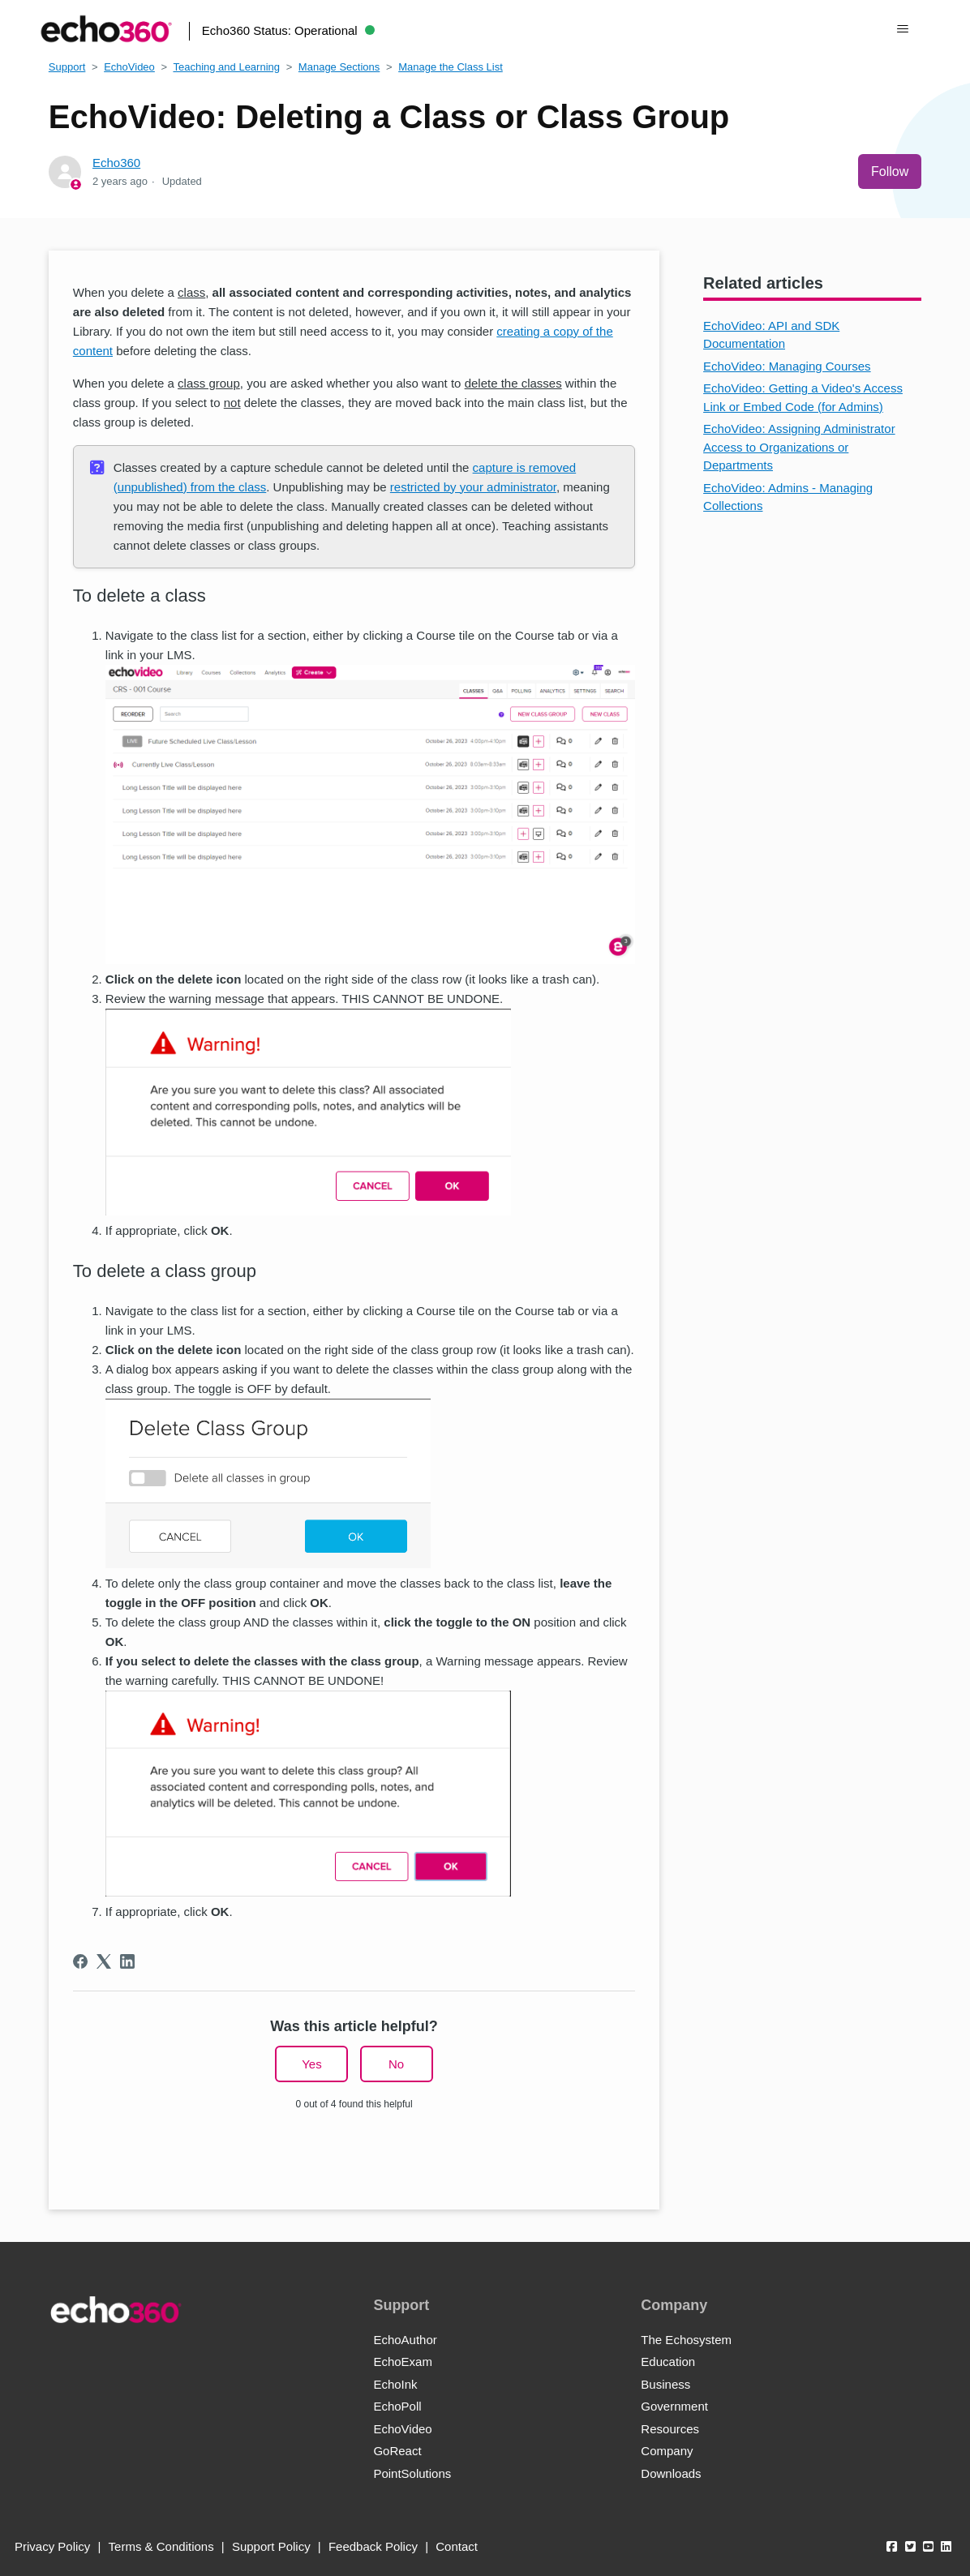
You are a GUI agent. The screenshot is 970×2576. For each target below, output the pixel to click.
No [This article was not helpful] (396, 2064)
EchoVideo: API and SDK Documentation (771, 335)
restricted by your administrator (473, 487)
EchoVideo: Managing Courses (787, 366)
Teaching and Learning (226, 67)
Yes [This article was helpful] (311, 2064)
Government (674, 2406)
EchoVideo (129, 67)
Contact (457, 2546)
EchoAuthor (404, 2340)
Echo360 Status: (288, 30)
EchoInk (395, 2384)
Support (67, 67)
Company (667, 2451)
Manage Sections (339, 67)
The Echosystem (686, 2340)
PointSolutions (412, 2473)
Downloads (671, 2473)
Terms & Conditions (161, 2546)
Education (668, 2361)
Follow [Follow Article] (889, 171)
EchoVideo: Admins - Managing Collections (788, 497)
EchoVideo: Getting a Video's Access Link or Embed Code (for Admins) (803, 397)
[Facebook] (80, 1961)
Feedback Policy (373, 2546)
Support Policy (271, 2546)
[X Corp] (104, 1961)
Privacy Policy (52, 2546)
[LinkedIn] (127, 1961)
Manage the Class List (450, 67)
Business (665, 2384)
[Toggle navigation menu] (902, 29)
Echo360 (116, 162)
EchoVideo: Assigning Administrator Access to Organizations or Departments (799, 447)
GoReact (397, 2451)
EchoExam (402, 2361)
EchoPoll (397, 2406)
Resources (670, 2429)
